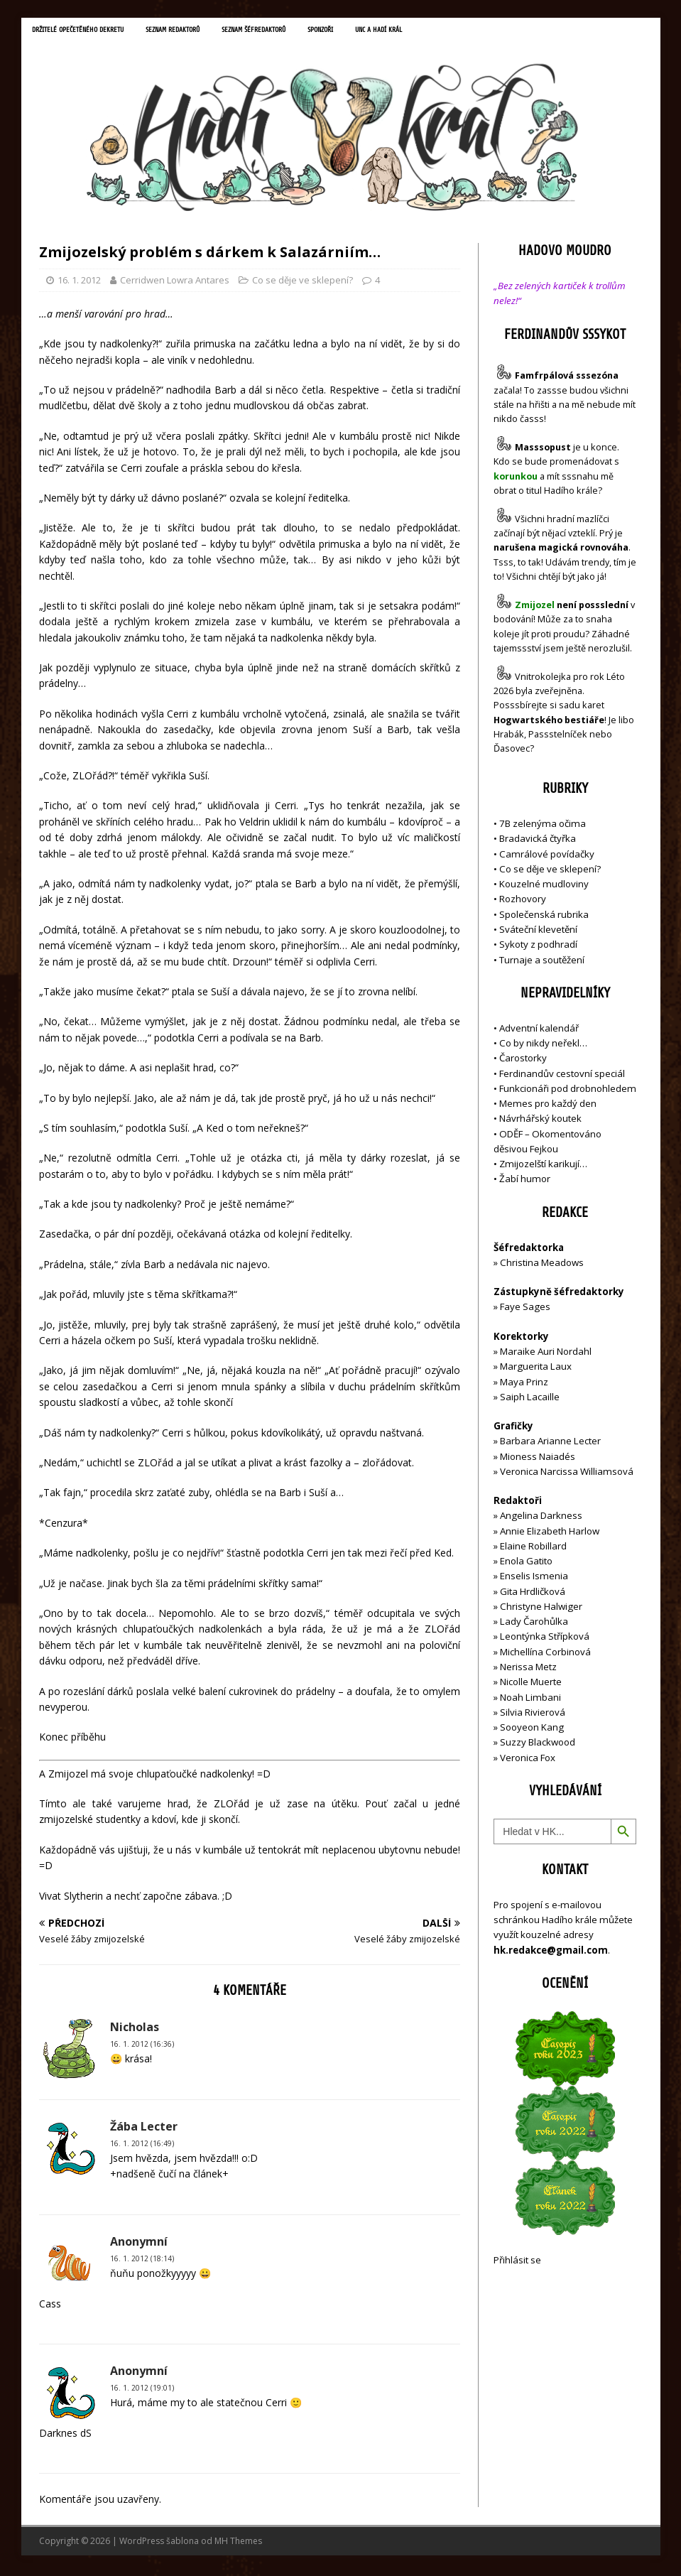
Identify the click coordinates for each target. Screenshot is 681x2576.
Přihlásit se (517, 2262)
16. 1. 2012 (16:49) (142, 2146)
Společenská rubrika (544, 917)
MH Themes (238, 2544)
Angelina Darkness (540, 1518)
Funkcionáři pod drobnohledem (567, 1091)
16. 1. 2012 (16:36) (142, 2047)
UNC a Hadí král (445, 32)
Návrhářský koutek (540, 1121)
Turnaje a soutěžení (541, 962)
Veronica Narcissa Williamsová (566, 1474)
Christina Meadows (542, 1265)
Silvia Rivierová (532, 1715)
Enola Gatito (526, 1563)
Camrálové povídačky (546, 856)
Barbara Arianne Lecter (550, 1443)
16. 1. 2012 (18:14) (142, 2261)
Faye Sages (525, 1310)
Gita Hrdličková (532, 1594)
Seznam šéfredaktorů (298, 32)
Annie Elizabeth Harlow (549, 1533)
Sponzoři (377, 32)
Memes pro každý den (547, 1106)
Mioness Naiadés (537, 1459)
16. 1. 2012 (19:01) (142, 2391)
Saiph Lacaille (530, 1399)
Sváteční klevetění (538, 932)
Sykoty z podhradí (538, 947)
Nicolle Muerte (531, 1684)
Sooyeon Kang (532, 1729)
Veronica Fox (527, 1760)
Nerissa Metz (528, 1669)
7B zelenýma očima (542, 826)
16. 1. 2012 (79, 282)
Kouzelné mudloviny (544, 886)
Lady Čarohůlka (534, 1624)
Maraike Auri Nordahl (546, 1354)
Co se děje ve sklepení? (302, 282)
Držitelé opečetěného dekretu (89, 32)
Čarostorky (523, 1060)
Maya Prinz (524, 1384)
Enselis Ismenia (534, 1579)
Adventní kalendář (539, 1030)
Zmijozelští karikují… (543, 1166)
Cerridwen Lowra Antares (174, 282)
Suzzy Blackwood (537, 1744)
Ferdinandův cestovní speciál (562, 1076)
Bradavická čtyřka (537, 841)
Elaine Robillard (533, 1548)
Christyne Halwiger (541, 1609)
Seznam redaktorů (202, 32)
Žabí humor (524, 1182)
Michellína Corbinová (545, 1654)
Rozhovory (522, 902)
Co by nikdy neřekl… (543, 1045)
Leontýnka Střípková (544, 1639)
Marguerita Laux (536, 1369)
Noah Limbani (530, 1700)
